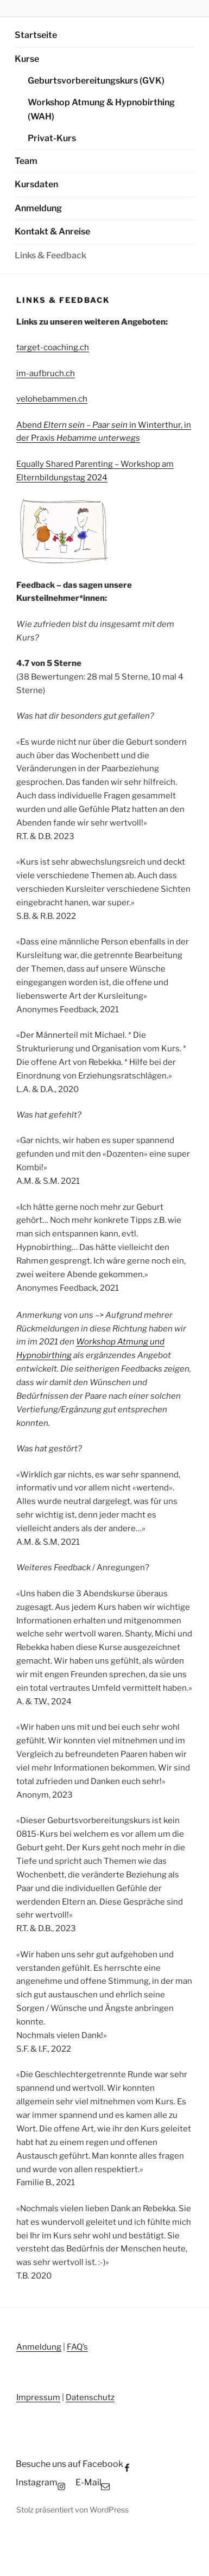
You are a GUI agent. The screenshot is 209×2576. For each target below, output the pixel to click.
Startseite (36, 35)
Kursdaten (36, 184)
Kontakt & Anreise (52, 231)
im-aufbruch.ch (45, 373)
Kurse (27, 59)
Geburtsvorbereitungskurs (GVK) (96, 80)
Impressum (38, 2397)
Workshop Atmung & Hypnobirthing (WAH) (101, 109)
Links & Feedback (50, 255)
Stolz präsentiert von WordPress (72, 2509)
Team (26, 161)
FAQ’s (77, 2347)
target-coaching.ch (52, 347)
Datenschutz (90, 2397)
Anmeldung (38, 208)
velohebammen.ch (51, 399)
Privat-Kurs (52, 138)
